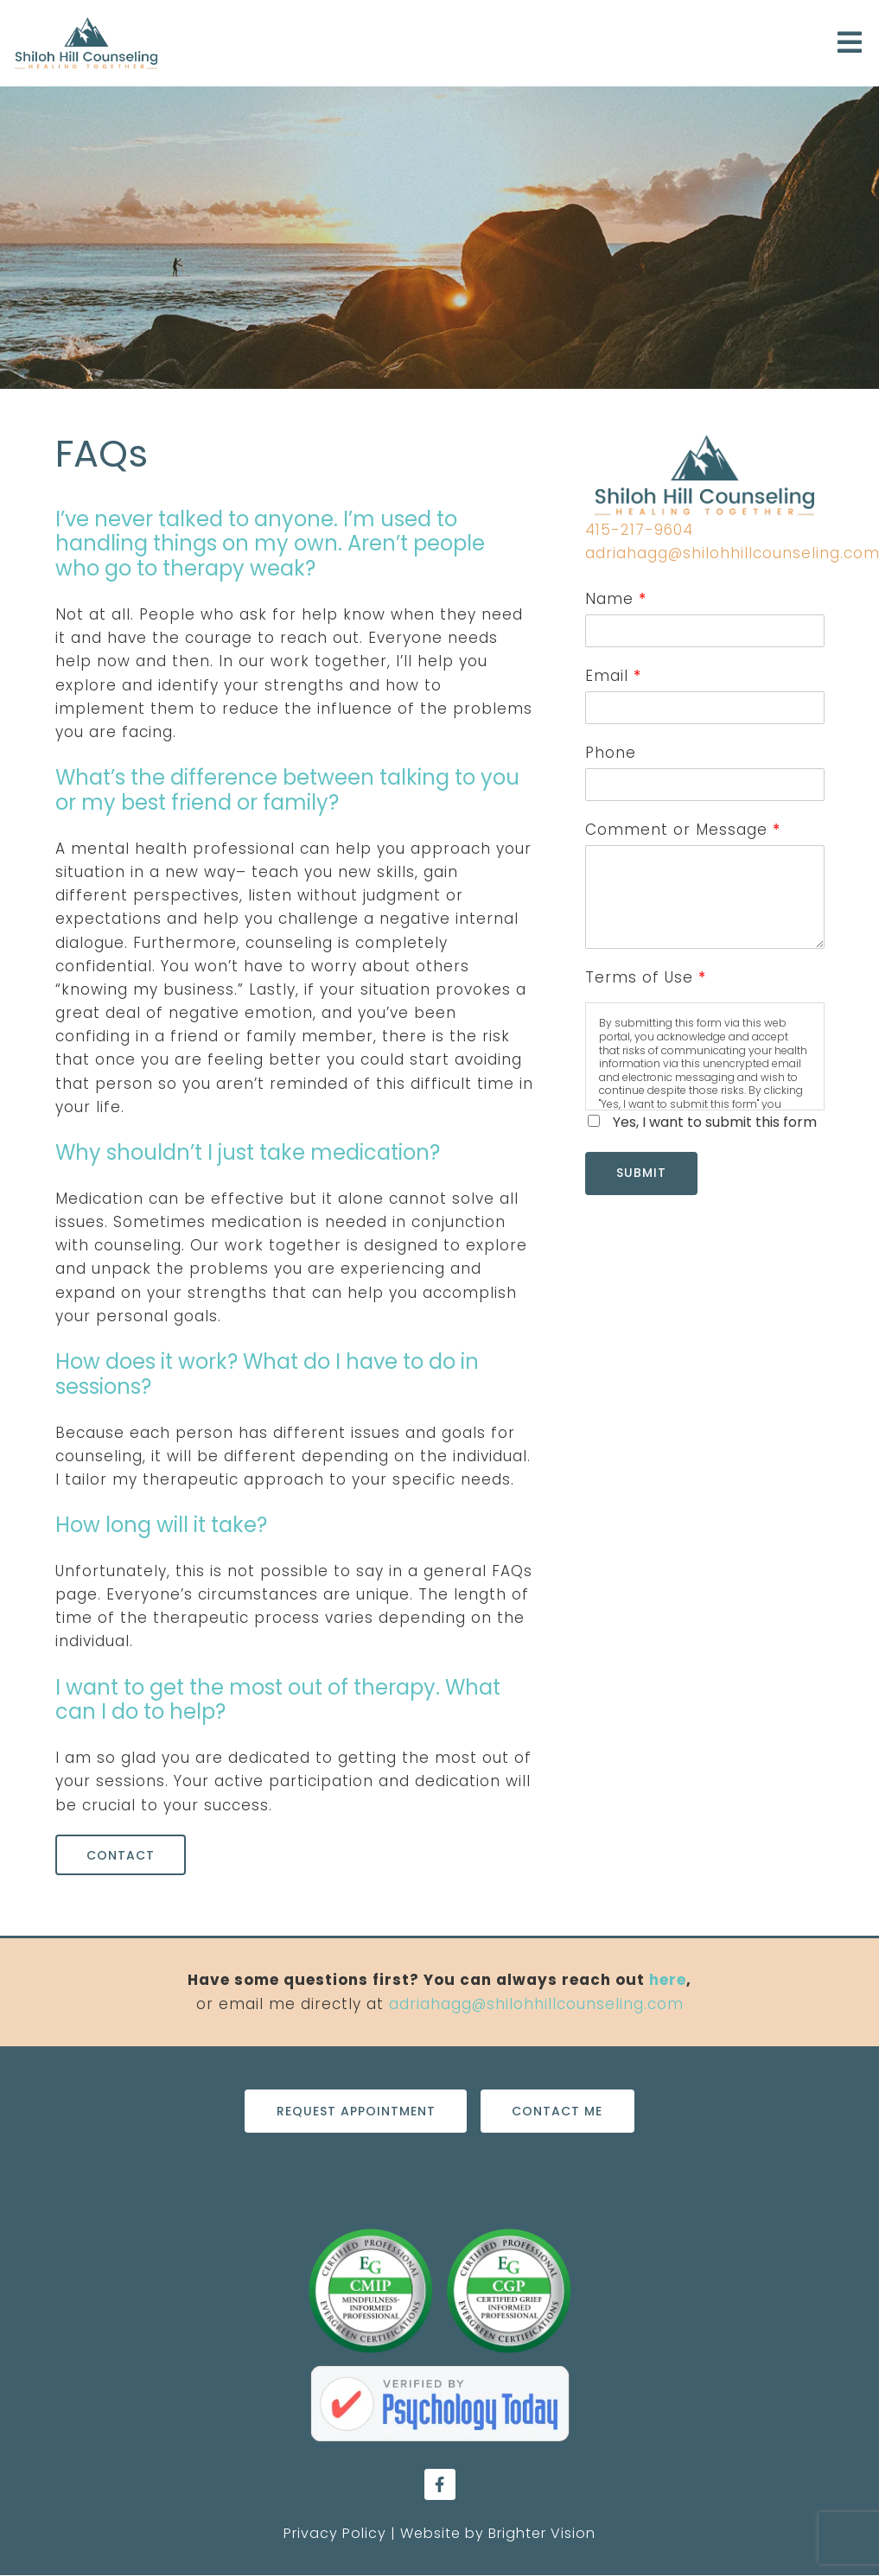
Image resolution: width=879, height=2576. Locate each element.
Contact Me (558, 2111)
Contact (121, 1855)
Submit (642, 1173)
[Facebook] (439, 2485)
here (667, 1980)
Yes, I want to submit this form (715, 1122)
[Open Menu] (850, 44)
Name (615, 598)
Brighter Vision (542, 2534)
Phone (610, 752)
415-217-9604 (639, 529)
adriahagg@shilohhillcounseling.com (536, 2004)
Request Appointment (355, 2111)
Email (612, 675)
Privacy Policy (334, 2534)
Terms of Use (645, 977)
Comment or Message (682, 829)
